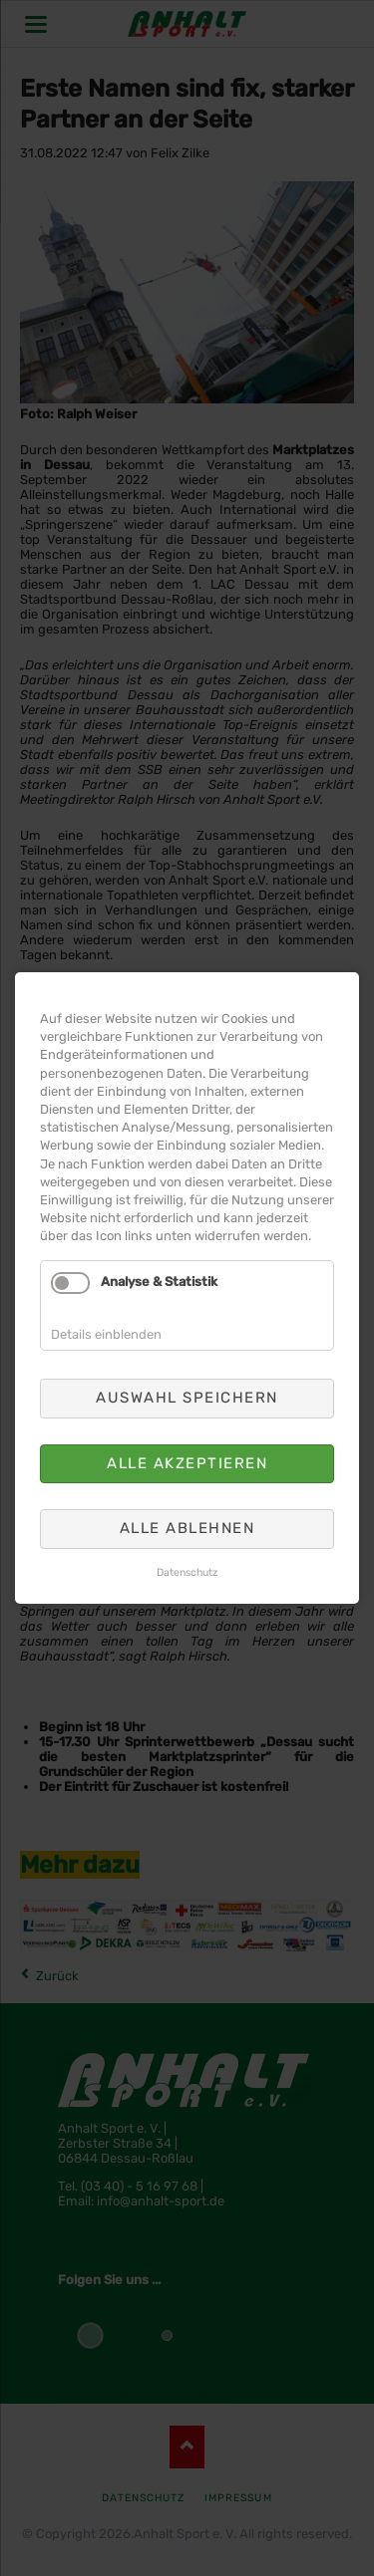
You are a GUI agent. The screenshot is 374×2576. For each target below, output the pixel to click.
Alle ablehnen (187, 1528)
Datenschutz (187, 1572)
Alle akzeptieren (187, 1463)
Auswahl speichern (187, 1398)
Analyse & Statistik (159, 1282)
